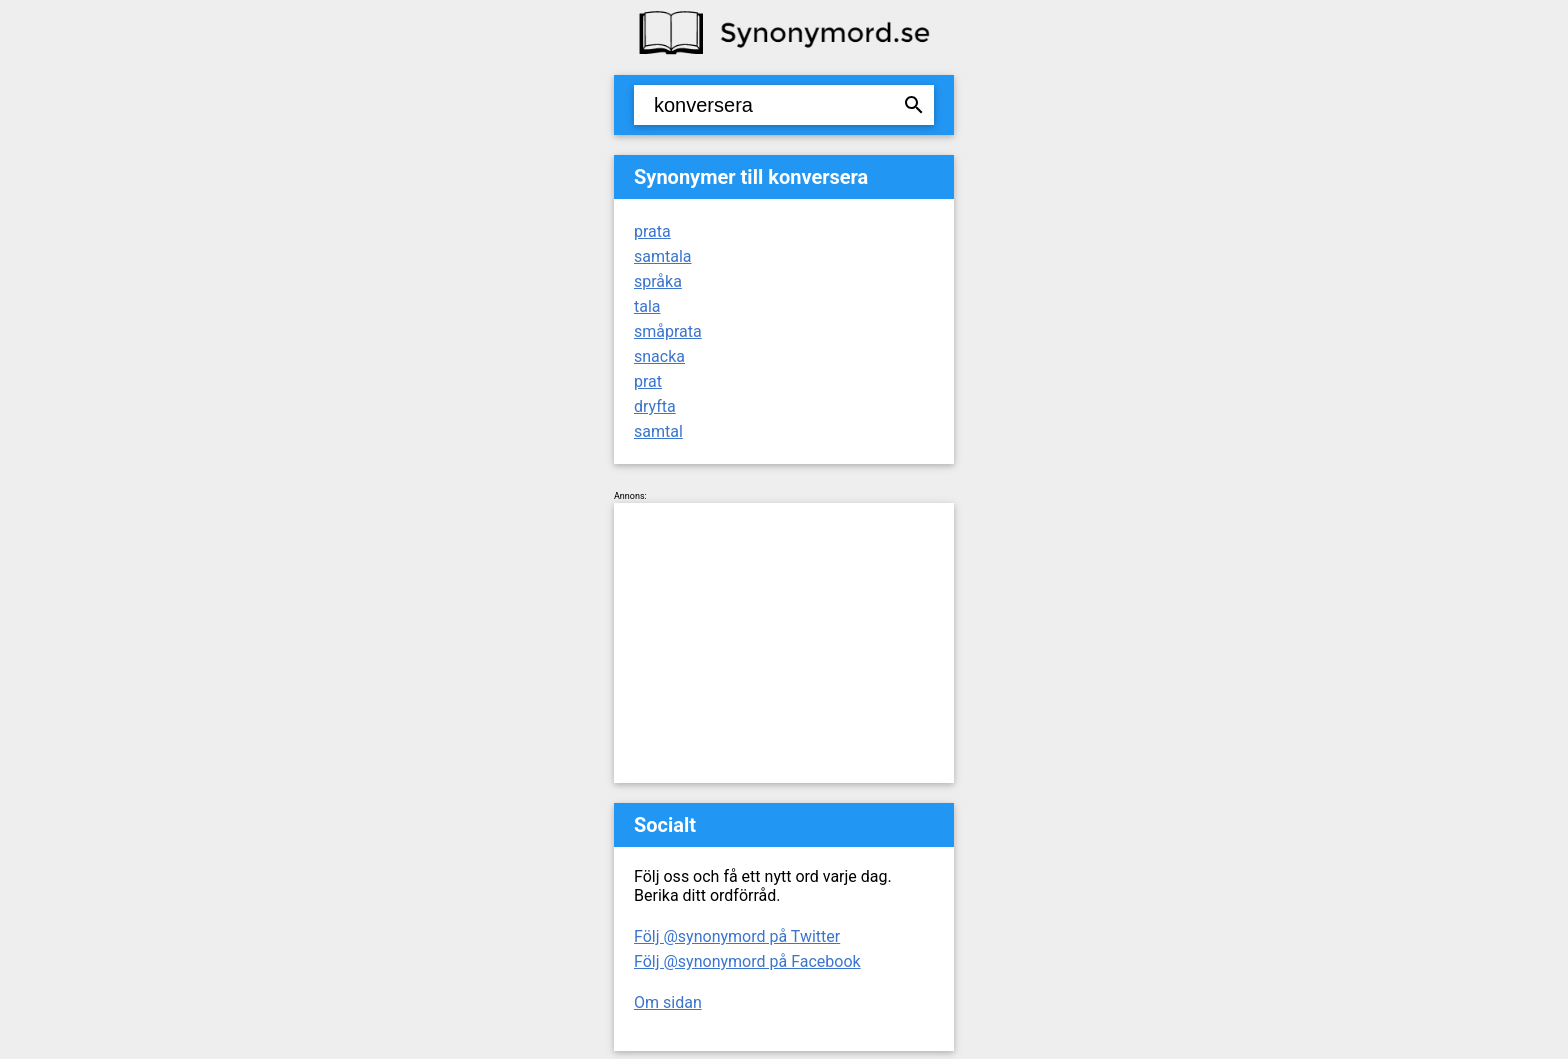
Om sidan (668, 1002)
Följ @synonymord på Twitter (737, 936)
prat (648, 381)
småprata (668, 331)
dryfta (655, 406)
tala (647, 306)
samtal (658, 431)
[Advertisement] (784, 643)
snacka (659, 356)
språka (658, 281)
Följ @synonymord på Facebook (747, 961)
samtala (663, 256)
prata (652, 231)
